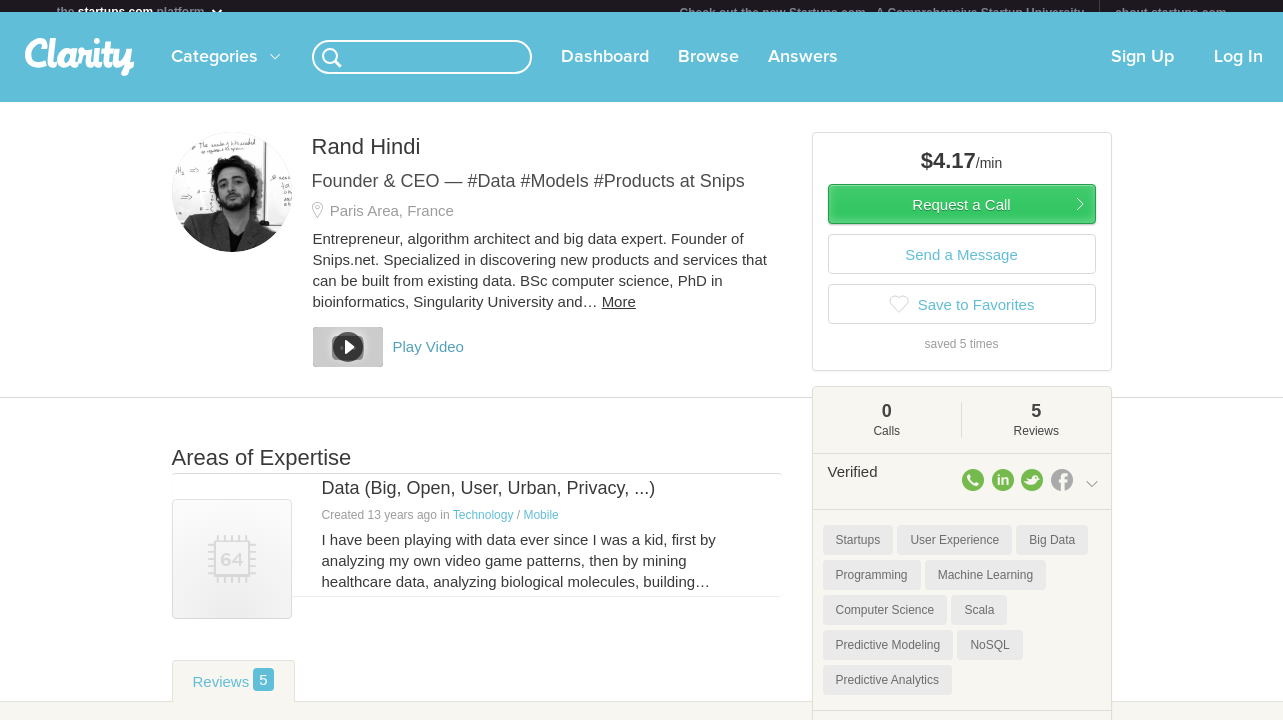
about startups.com (1170, 13)
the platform (141, 11)
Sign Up (1142, 69)
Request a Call (961, 216)
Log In (1238, 69)
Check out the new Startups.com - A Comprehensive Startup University (882, 13)
